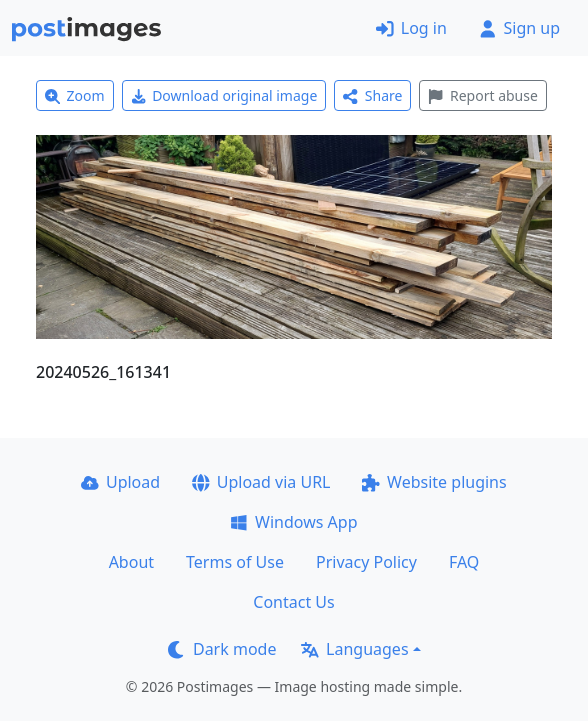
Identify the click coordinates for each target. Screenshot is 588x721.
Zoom (75, 95)
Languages (354, 649)
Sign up (519, 28)
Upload (120, 482)
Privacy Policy (366, 562)
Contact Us (293, 602)
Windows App (293, 522)
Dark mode (222, 649)
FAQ (464, 562)
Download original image (224, 95)
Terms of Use (235, 562)
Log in (411, 28)
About (131, 562)
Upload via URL (261, 482)
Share (372, 95)
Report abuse (482, 95)
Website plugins (434, 482)
